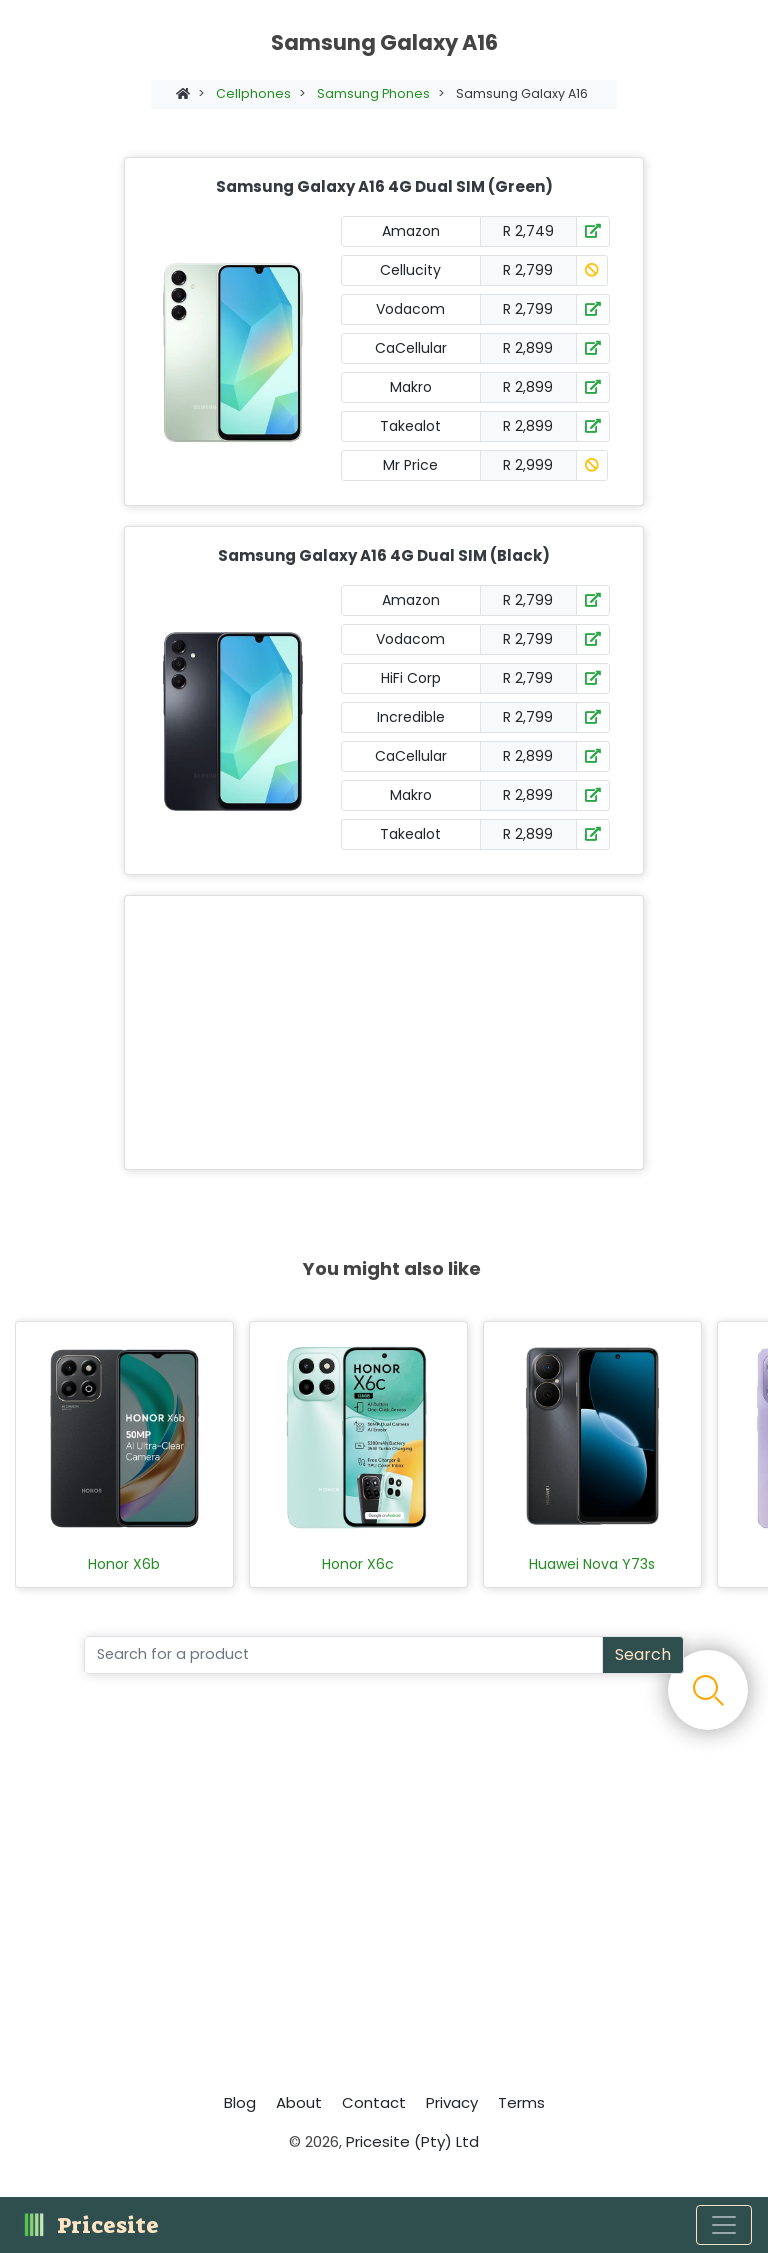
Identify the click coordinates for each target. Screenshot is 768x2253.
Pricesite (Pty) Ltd (412, 2141)
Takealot (410, 426)
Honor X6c (358, 1564)
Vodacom (410, 309)
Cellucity (410, 270)
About (299, 2102)
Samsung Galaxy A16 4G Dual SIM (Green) (384, 186)
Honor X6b (124, 1564)
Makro (411, 387)
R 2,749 (528, 231)
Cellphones (253, 93)
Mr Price (410, 465)
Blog (240, 2102)
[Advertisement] (380, 1032)
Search (643, 1654)
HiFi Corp (411, 678)
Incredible (411, 717)
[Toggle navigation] (724, 2225)
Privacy (452, 2102)
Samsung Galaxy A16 (522, 93)
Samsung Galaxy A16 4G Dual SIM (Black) (384, 555)
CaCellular (411, 348)
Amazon (411, 231)
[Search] (343, 1655)
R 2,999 (528, 465)
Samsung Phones (373, 93)
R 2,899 (528, 348)
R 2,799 (528, 270)
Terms (521, 2102)
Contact (374, 2102)
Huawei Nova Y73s (592, 1564)
